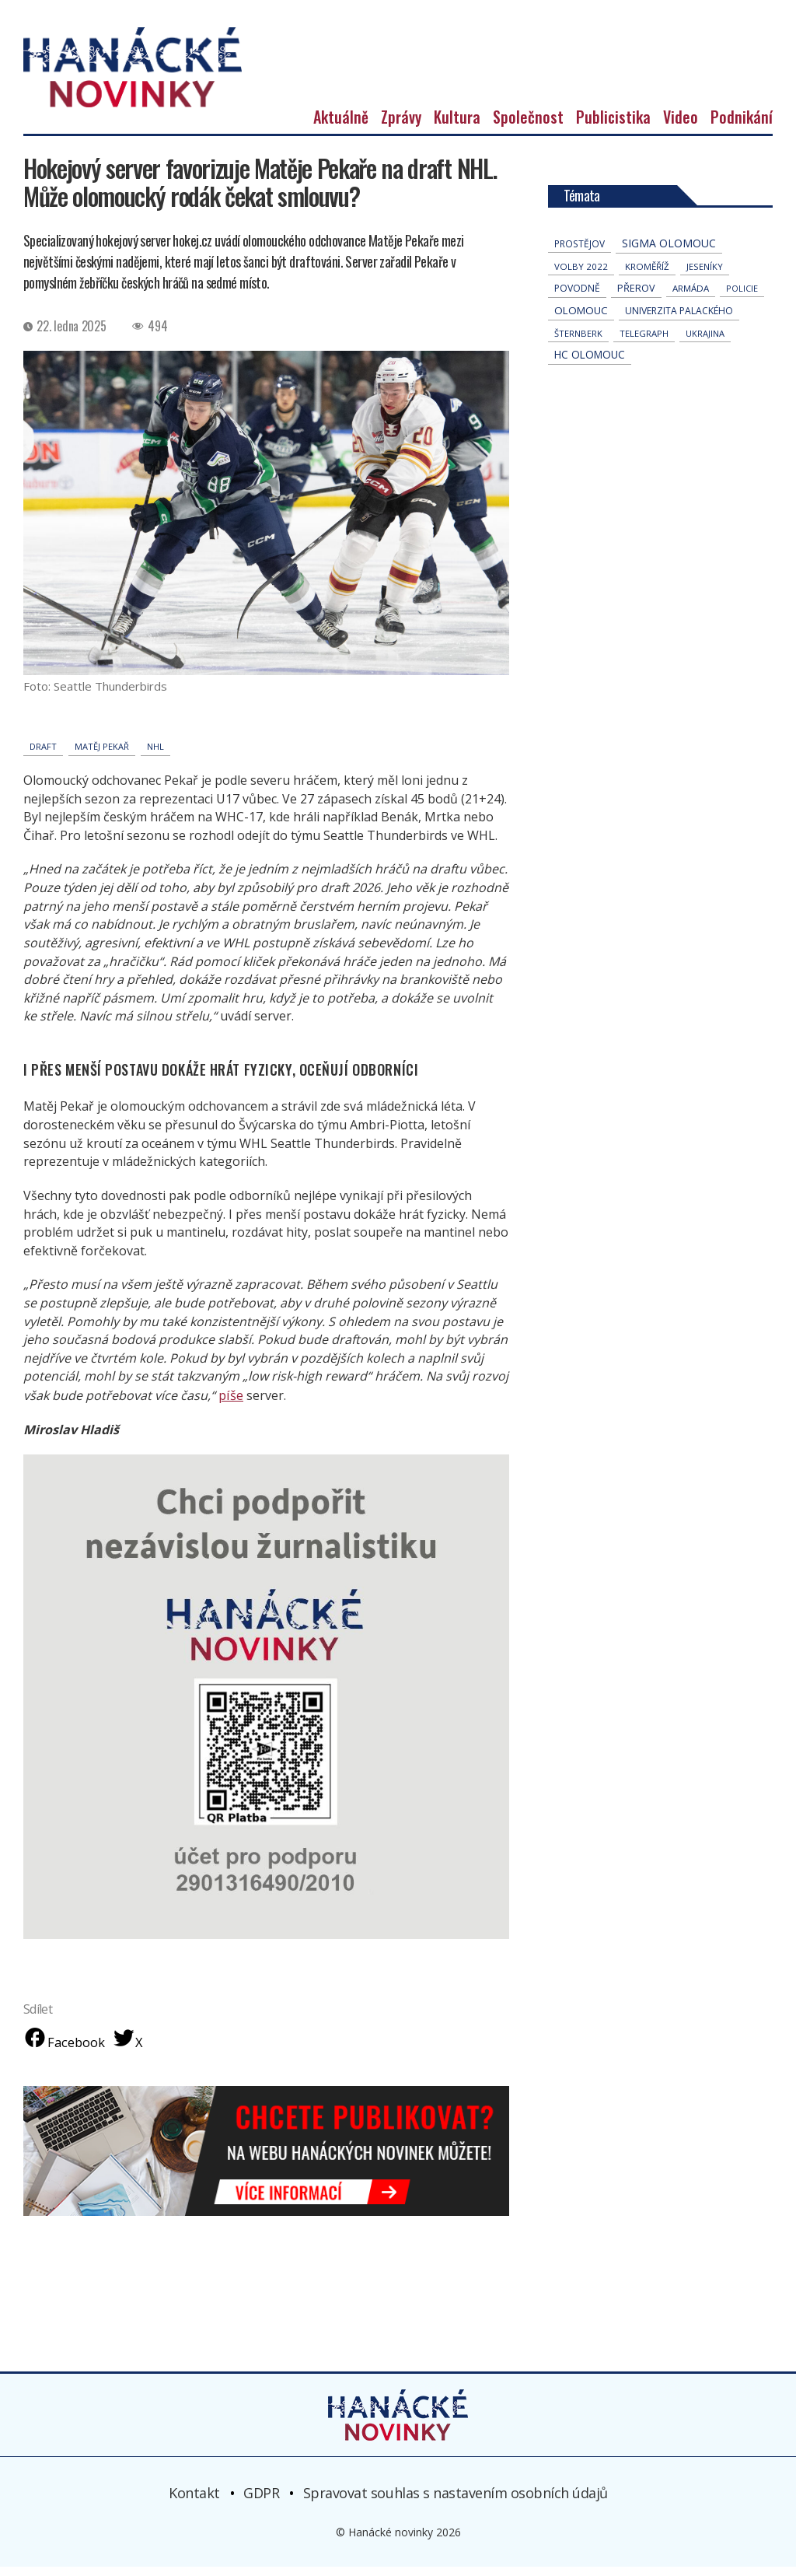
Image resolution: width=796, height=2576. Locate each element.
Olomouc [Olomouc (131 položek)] (581, 320)
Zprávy (401, 126)
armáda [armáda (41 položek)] (690, 297)
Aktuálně (340, 126)
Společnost (528, 126)
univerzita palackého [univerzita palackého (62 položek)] (679, 320)
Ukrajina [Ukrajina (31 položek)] (705, 342)
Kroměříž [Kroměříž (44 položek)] (647, 276)
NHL (155, 755)
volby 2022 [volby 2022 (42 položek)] (581, 276)
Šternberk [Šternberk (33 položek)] (578, 342)
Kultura (457, 126)
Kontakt (194, 2502)
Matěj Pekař (102, 755)
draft (43, 755)
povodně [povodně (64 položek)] (577, 297)
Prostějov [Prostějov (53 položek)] (579, 253)
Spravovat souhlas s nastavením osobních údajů (455, 2502)
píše (230, 1403)
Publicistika (613, 126)
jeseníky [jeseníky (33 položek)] (704, 276)
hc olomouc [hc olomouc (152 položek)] (589, 364)
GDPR (261, 2502)
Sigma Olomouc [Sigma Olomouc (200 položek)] (669, 252)
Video (680, 126)
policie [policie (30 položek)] (742, 297)
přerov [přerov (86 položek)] (636, 297)
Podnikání (741, 126)
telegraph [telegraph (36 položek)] (644, 342)
